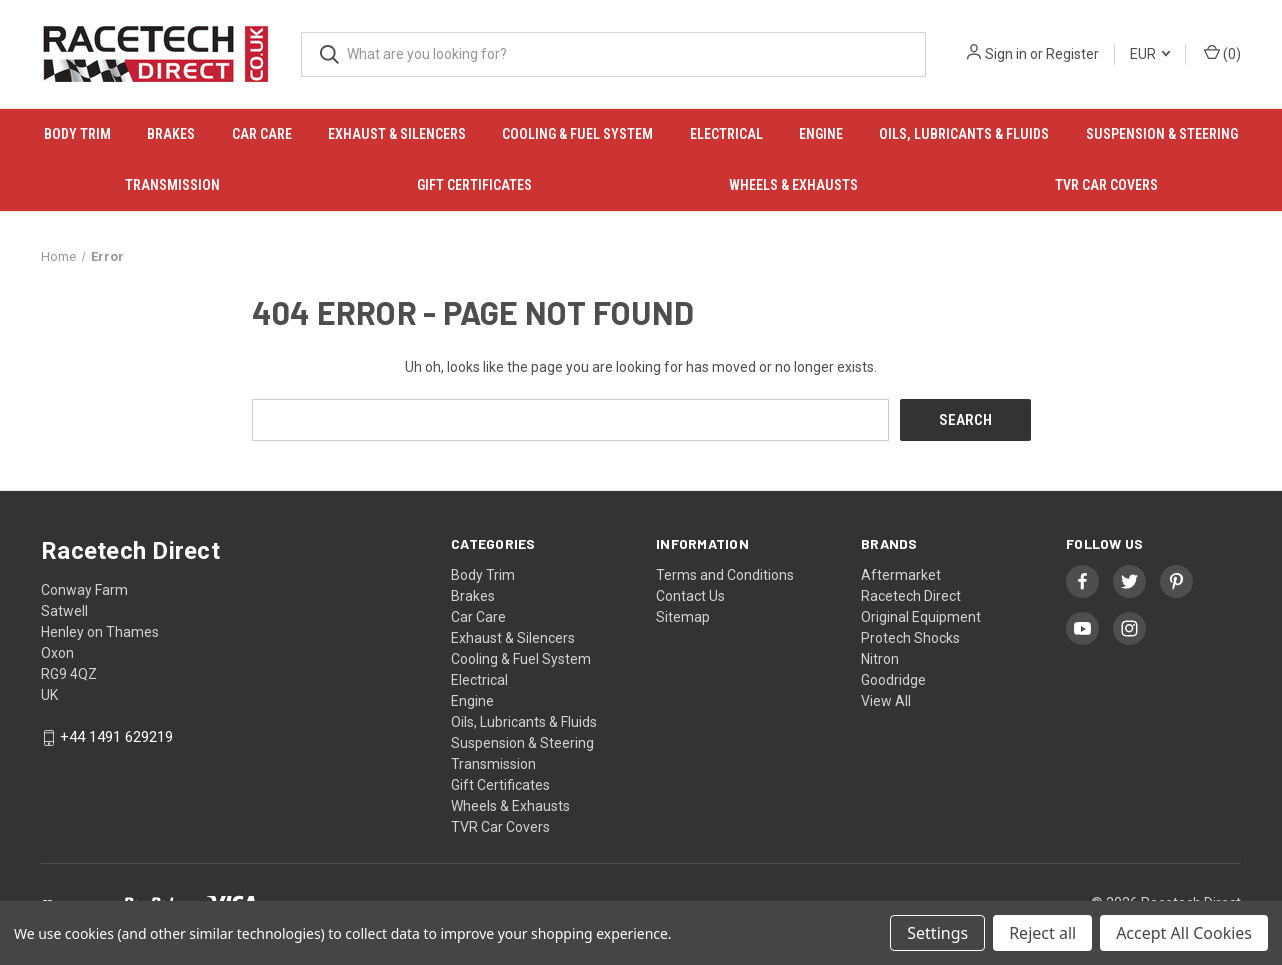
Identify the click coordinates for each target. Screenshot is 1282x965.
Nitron (880, 658)
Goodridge (893, 679)
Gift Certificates (474, 185)
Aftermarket (901, 574)
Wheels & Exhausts (793, 185)
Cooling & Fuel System (577, 134)
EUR (1150, 54)
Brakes (171, 134)
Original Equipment (921, 616)
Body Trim (77, 134)
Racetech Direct (911, 595)
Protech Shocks (910, 637)
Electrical (726, 134)
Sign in (1006, 54)
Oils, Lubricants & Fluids (964, 134)
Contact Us (690, 595)
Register (1072, 54)
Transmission (172, 185)
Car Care (262, 134)
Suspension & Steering (1162, 134)
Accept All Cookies (1184, 933)
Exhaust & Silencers (397, 134)
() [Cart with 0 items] (1222, 53)
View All (886, 700)
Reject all (1042, 933)
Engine (821, 134)
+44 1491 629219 (116, 737)
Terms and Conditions (725, 574)
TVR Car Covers (1106, 185)
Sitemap (683, 616)
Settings (937, 933)
